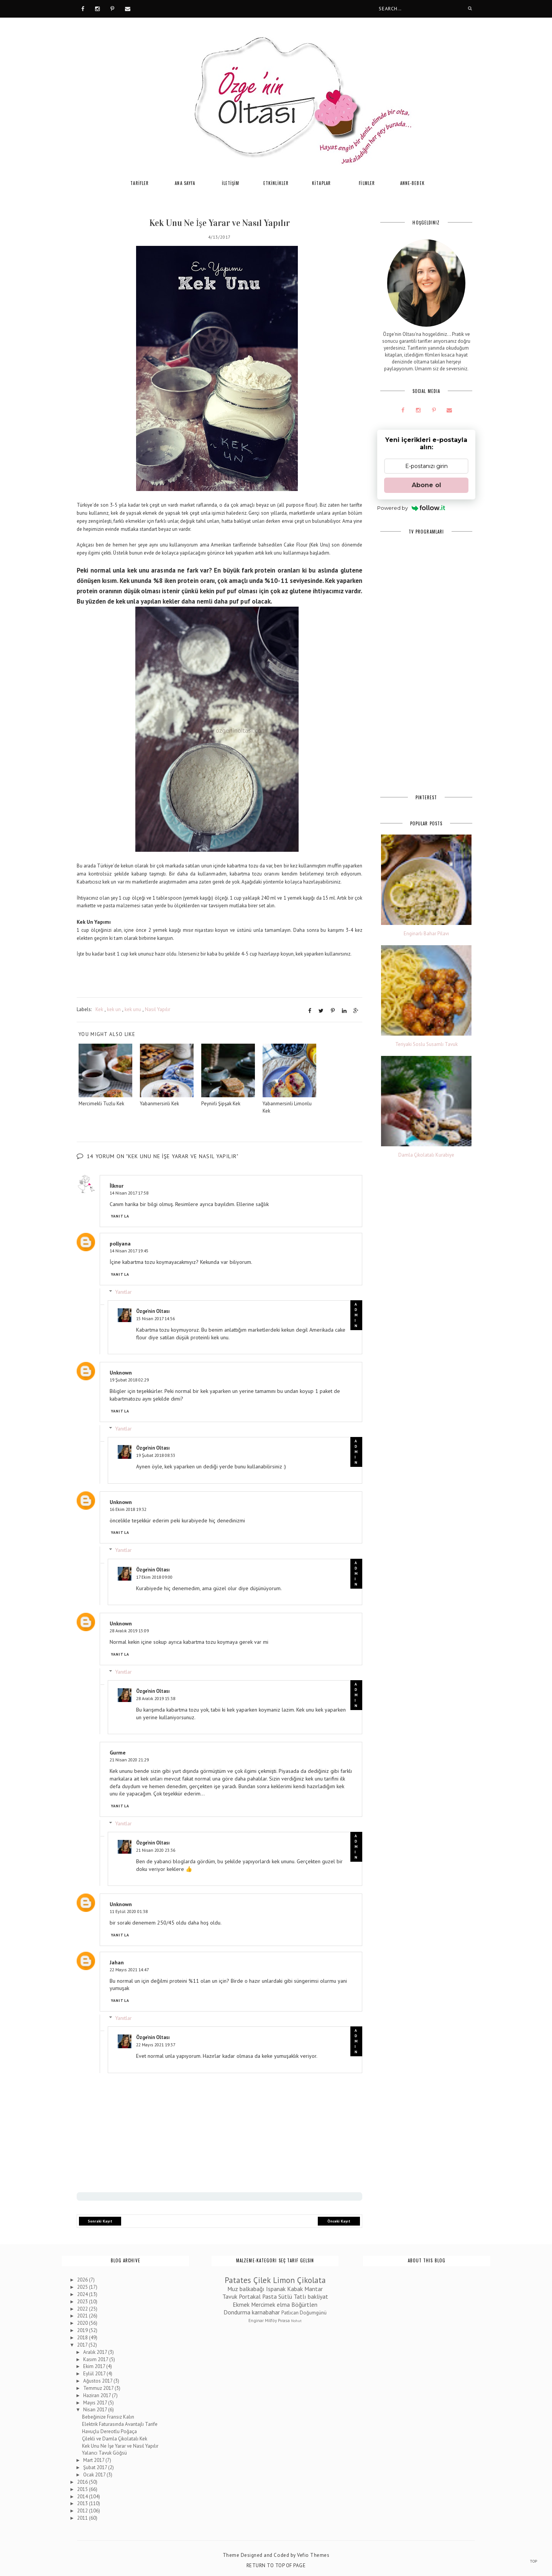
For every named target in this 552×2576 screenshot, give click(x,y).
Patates (238, 2280)
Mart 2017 (94, 2460)
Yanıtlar (123, 1291)
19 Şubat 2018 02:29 (129, 1380)
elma (283, 2304)
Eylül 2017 (95, 2373)
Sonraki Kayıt (100, 2220)
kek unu (133, 1009)
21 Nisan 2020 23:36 (155, 1850)
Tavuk (229, 2296)
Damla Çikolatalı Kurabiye (426, 1155)
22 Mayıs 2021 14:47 (129, 1969)
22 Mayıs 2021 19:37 (155, 2044)
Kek (99, 1009)
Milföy (271, 2320)
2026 (83, 2279)
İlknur (116, 1185)
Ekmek (241, 2304)
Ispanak (276, 2288)
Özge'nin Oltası (153, 1311)
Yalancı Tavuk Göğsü (104, 2453)
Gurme (118, 1752)
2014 (83, 2496)
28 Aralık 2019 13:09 (129, 1630)
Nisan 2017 (95, 2409)
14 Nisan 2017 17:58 (129, 1192)
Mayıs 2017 (95, 2402)
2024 (83, 2294)
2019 (83, 2330)
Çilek (262, 2280)
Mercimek (263, 2304)
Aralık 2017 (95, 2352)
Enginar (256, 2320)
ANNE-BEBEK (412, 183)
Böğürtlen (304, 2304)
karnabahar (266, 2312)
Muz (232, 2288)
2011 (83, 2517)
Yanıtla (120, 1215)
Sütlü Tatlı (292, 2296)
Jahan (117, 1962)
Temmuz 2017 (99, 2388)
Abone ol (426, 485)
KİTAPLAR (321, 183)
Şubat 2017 (95, 2467)
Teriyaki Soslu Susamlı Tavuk (426, 1044)
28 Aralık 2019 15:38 (155, 1698)
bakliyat (318, 2296)
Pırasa (284, 2320)
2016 (83, 2481)
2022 (83, 2308)
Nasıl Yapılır (157, 1009)
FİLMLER (367, 183)
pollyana (120, 1243)
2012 (83, 2510)
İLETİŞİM (231, 183)
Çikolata (311, 2280)
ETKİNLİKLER (276, 183)
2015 (83, 2489)
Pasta (269, 2296)
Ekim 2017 (94, 2366)
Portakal (250, 2296)
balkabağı (252, 2288)
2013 (83, 2503)
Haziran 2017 (97, 2395)
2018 (83, 2337)
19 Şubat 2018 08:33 (155, 1455)
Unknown (121, 1372)
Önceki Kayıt (338, 2220)
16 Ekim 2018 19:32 (128, 1509)
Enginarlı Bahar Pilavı (426, 934)
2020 (83, 2322)
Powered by (411, 508)
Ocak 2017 (95, 2474)
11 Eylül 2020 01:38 (129, 1911)
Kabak (295, 2288)
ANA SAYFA (185, 183)
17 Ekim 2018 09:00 (154, 1576)
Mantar (313, 2288)
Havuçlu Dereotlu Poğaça (109, 2431)
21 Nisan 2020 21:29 (129, 1759)
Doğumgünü (313, 2312)
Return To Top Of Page (276, 2565)
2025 (83, 2286)
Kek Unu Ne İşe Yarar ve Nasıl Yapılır (120, 2445)
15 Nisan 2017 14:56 (155, 1318)
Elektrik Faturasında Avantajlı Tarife (120, 2424)
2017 (83, 2344)
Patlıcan (290, 2312)
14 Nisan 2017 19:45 (129, 1250)
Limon (284, 2280)
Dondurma (236, 2312)
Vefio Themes (313, 2554)
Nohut (296, 2320)
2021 (83, 2316)
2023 (83, 2301)
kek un (114, 1009)
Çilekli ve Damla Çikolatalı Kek (114, 2438)
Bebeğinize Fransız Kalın (108, 2416)
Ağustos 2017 (98, 2380)
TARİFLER (139, 183)
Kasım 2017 (96, 2359)
